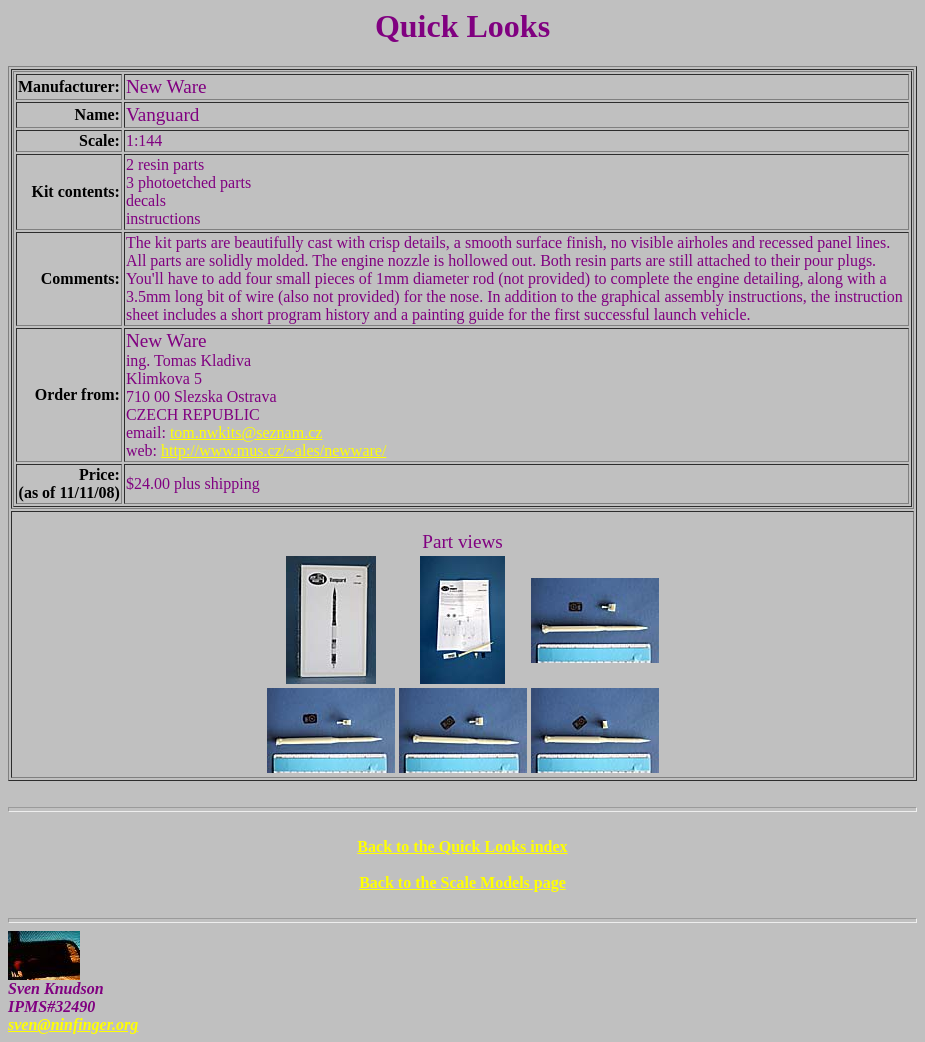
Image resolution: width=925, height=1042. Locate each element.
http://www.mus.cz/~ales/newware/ (273, 450)
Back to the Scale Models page (462, 882)
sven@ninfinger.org (73, 1024)
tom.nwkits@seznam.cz (246, 432)
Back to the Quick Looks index (462, 846)
